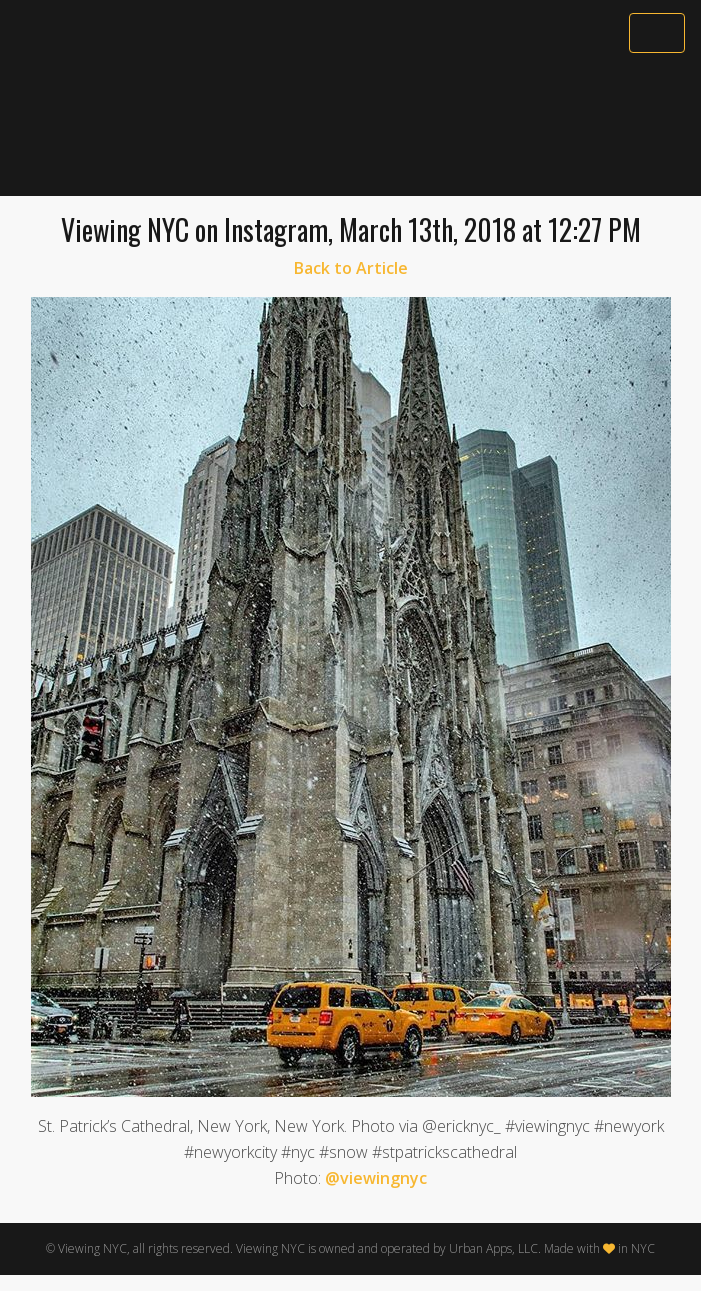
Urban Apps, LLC (493, 1248)
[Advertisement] (350, 127)
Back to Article (351, 268)
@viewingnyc (376, 1178)
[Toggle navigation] (657, 33)
